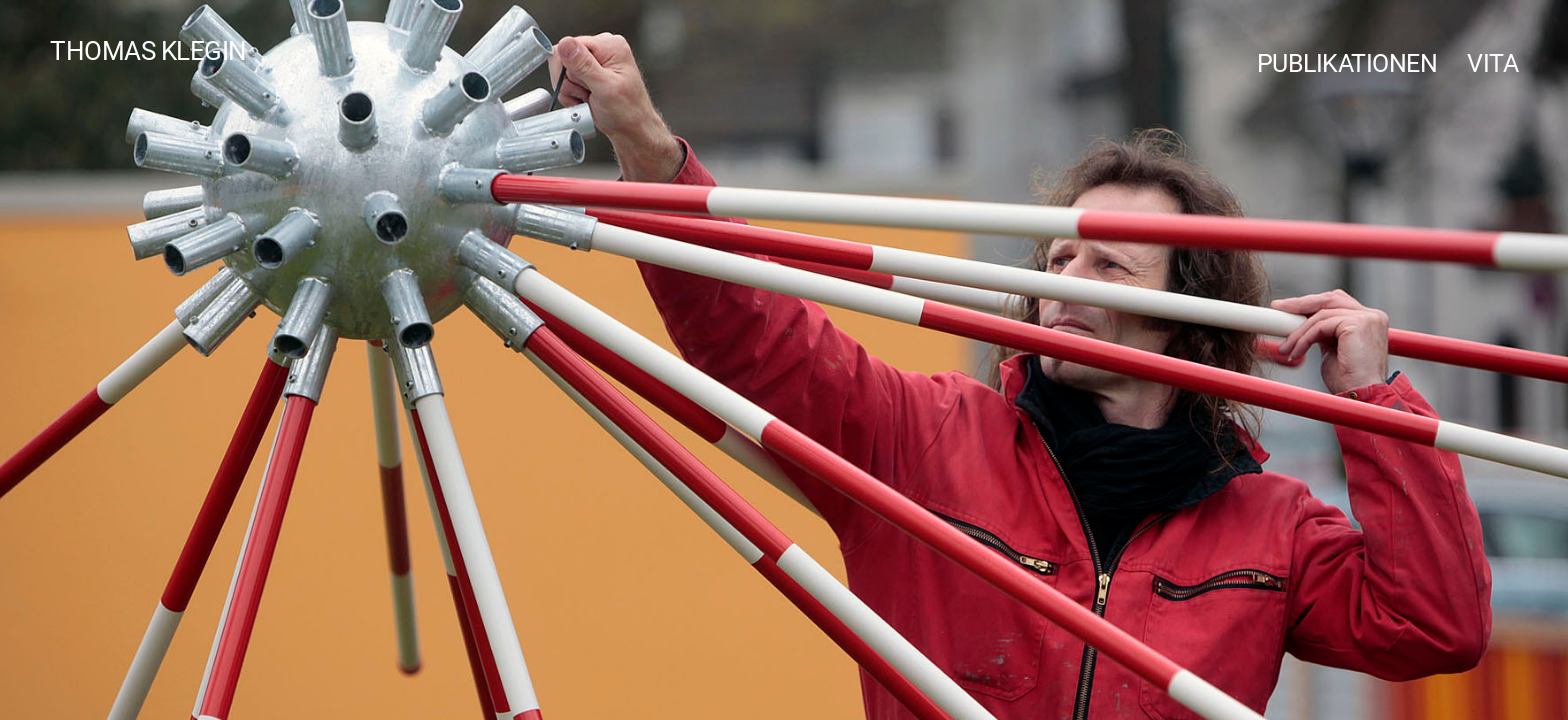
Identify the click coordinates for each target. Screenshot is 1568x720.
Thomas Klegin (148, 50)
